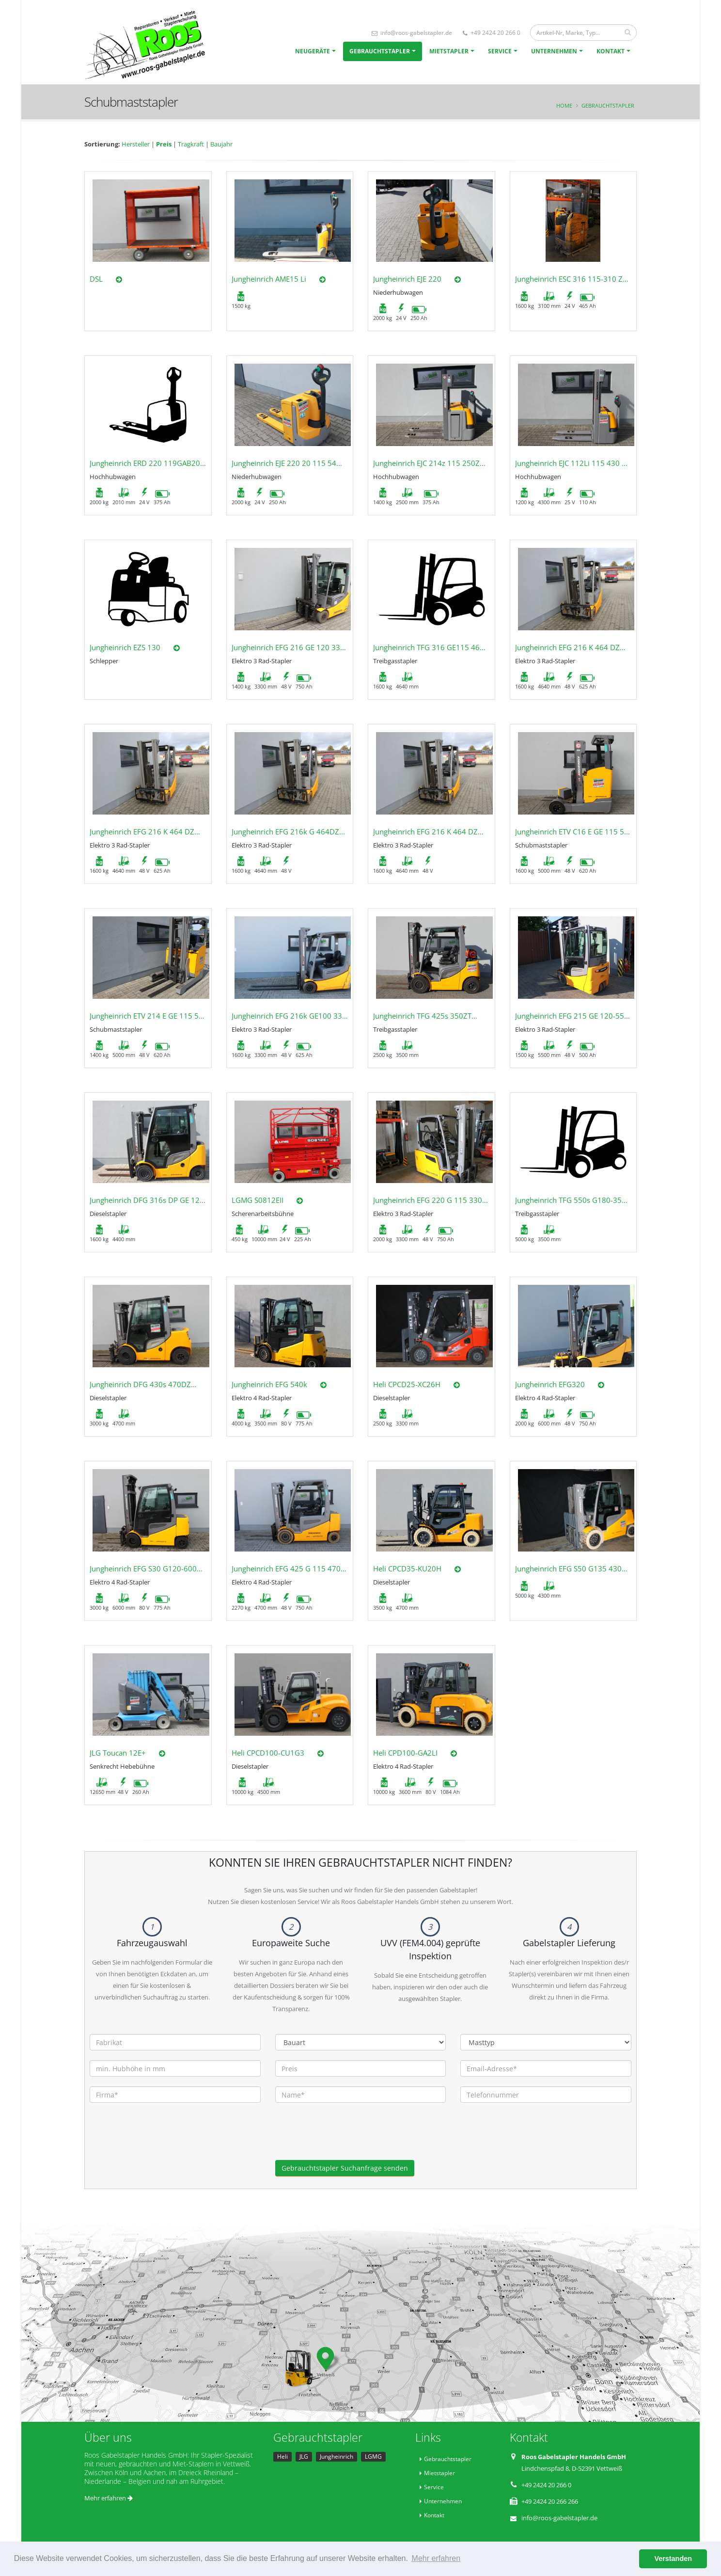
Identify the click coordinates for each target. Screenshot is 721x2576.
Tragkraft (191, 144)
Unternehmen (554, 51)
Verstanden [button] (673, 2558)
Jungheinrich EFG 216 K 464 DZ (567, 647)
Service (500, 51)
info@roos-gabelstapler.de (412, 33)
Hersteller (136, 144)
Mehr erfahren (108, 2498)
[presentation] (349, 2141)
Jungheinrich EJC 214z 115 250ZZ (428, 463)
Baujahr (221, 144)
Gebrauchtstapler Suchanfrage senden (345, 2168)
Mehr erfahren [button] (436, 2558)
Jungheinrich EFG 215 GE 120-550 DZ (577, 1016)
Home (564, 105)
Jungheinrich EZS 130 (125, 647)
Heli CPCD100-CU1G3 (268, 1753)
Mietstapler (449, 51)
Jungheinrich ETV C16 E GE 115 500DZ (579, 831)
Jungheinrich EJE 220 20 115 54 (284, 463)
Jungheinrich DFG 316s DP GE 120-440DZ (159, 1200)
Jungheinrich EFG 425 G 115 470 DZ (292, 1568)
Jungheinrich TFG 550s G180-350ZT (574, 1200)
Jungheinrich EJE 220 (407, 279)
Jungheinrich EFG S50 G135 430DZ (573, 1568)
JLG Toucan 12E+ (118, 1753)
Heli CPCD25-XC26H (406, 1384)
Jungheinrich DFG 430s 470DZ (140, 1384)
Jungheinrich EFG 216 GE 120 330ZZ (292, 647)
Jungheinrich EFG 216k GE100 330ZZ (293, 1016)
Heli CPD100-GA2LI (405, 1753)
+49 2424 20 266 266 (549, 2501)
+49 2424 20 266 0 (491, 33)
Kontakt (610, 51)
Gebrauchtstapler (379, 51)
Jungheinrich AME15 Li (269, 279)
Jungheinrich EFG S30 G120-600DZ (148, 1568)
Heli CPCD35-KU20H (407, 1568)
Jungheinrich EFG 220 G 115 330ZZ (432, 1200)
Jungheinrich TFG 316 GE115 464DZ (433, 647)
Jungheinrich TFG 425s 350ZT (422, 1016)
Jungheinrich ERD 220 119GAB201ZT (151, 463)
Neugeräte (312, 51)
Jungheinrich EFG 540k (269, 1384)
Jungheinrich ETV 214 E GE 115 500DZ (153, 1016)
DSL (96, 279)
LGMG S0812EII (257, 1200)
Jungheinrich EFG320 (550, 1384)
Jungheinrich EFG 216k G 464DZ (285, 831)
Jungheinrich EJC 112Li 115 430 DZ (573, 463)
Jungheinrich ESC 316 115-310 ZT (571, 279)
